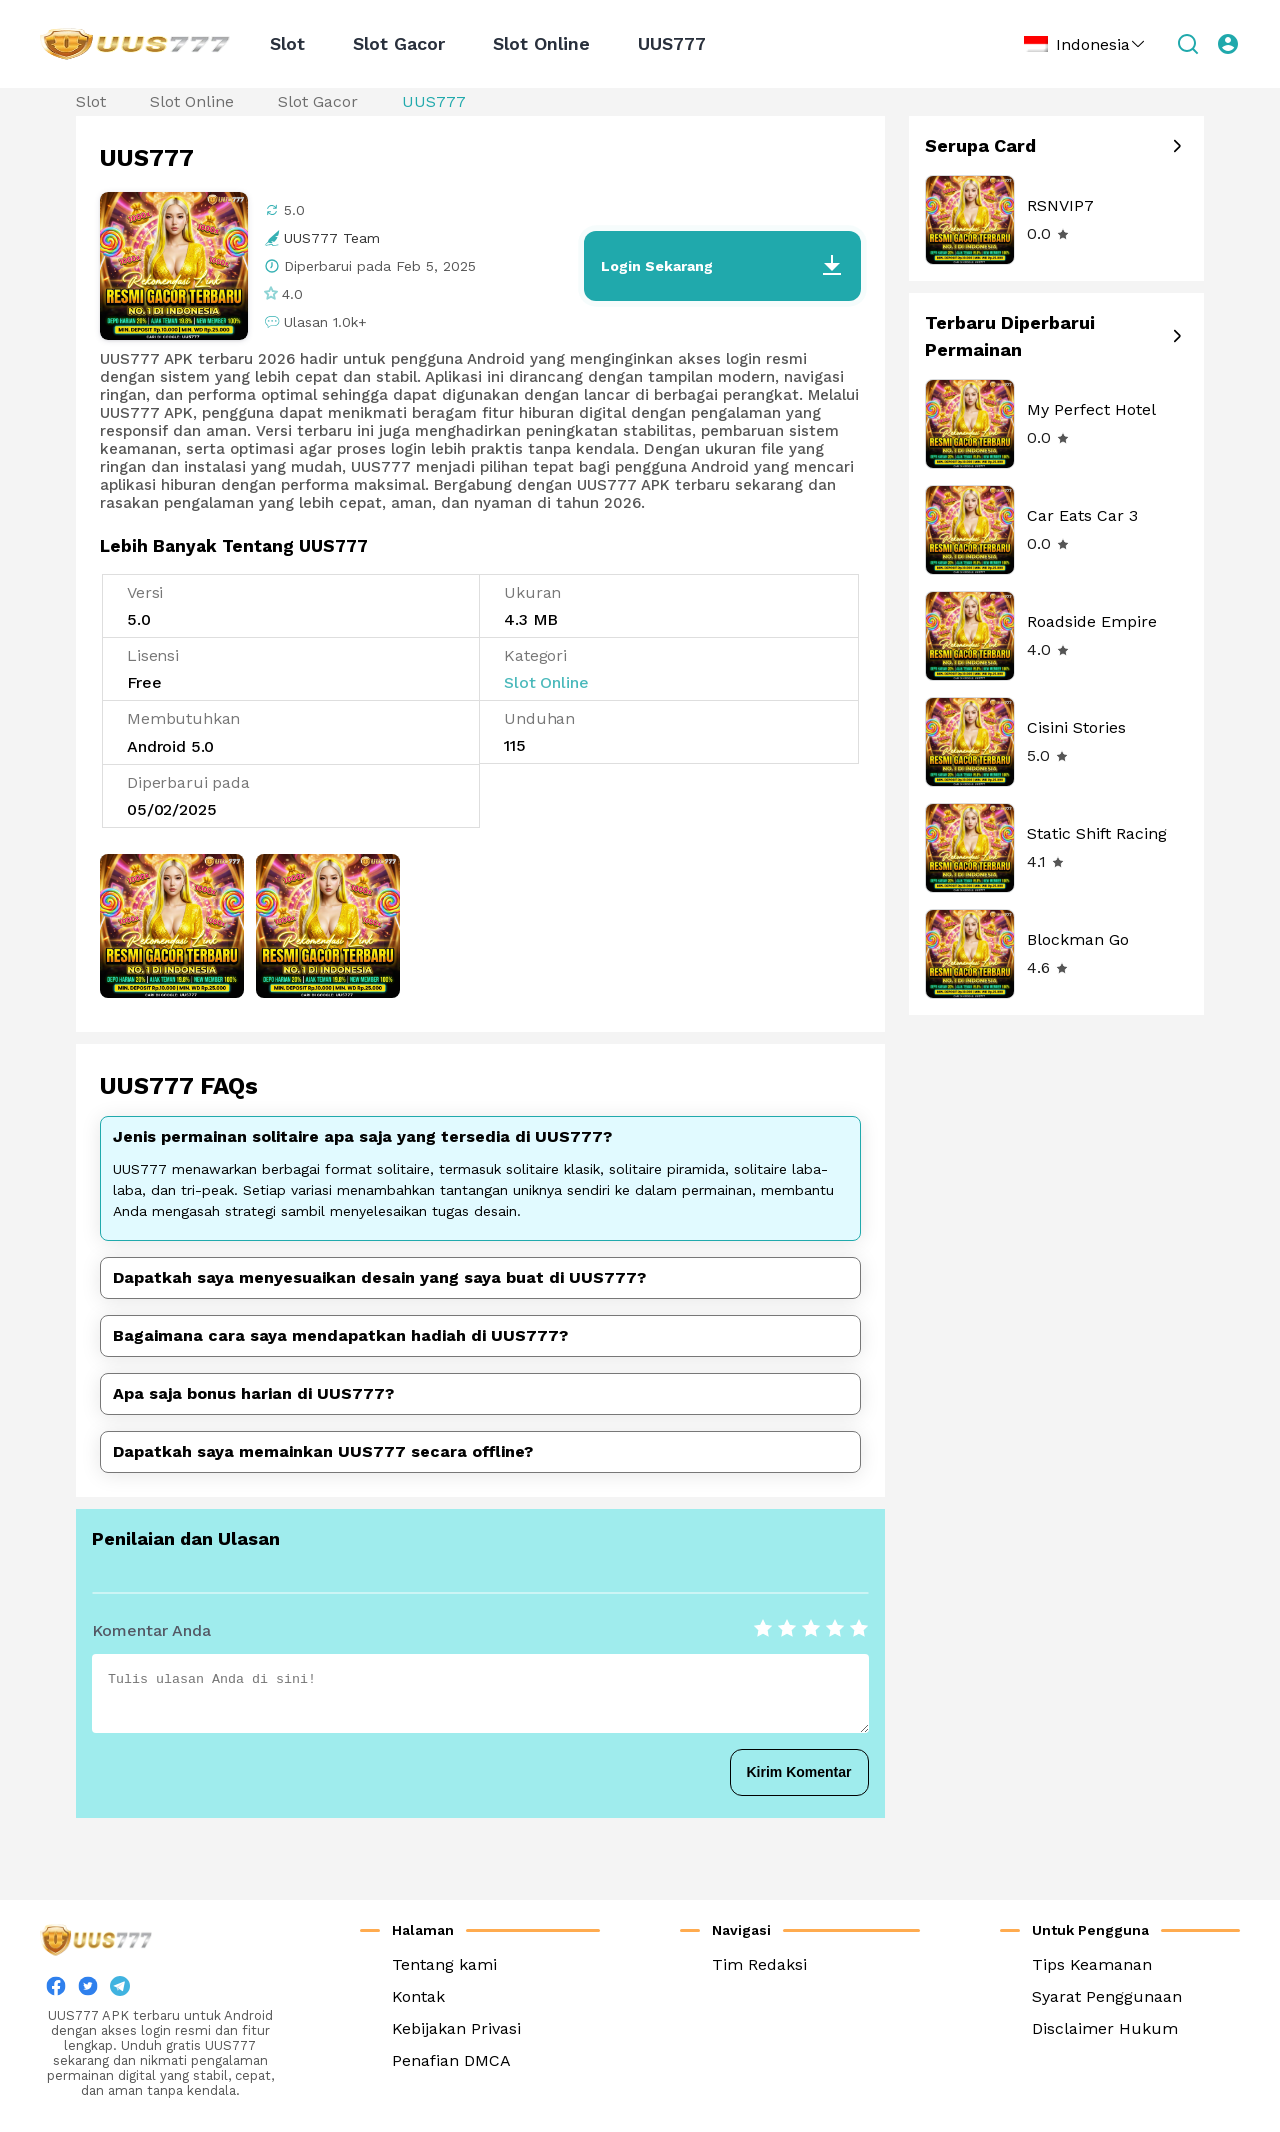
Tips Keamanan (1092, 1964)
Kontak (418, 1996)
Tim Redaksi (759, 1964)
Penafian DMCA (451, 2060)
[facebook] (56, 1990)
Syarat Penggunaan (1107, 1996)
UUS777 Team (332, 238)
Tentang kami (444, 1964)
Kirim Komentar (799, 1772)
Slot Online (541, 43)
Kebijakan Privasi (456, 2028)
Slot (287, 43)
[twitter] (88, 1990)
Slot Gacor (399, 43)
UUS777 (672, 43)
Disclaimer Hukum (1105, 2028)
